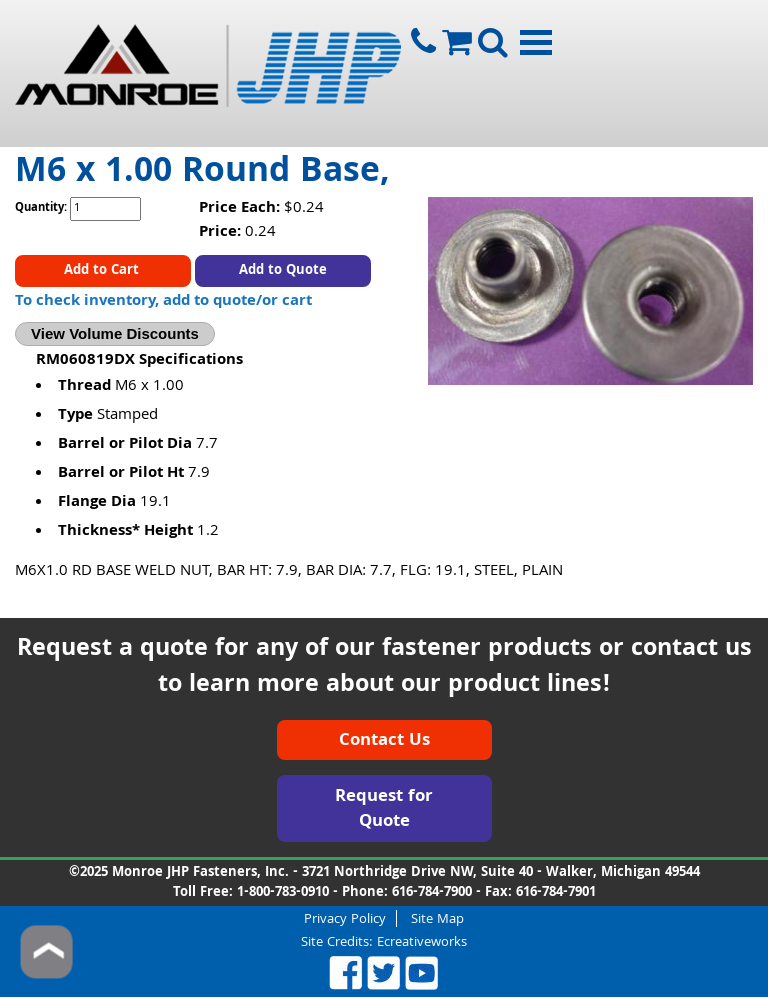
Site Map (437, 918)
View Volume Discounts (115, 333)
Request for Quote (384, 810)
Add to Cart (103, 271)
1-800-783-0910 (283, 893)
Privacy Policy (345, 918)
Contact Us (384, 741)
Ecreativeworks (422, 943)
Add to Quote (283, 271)
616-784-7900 (432, 893)
